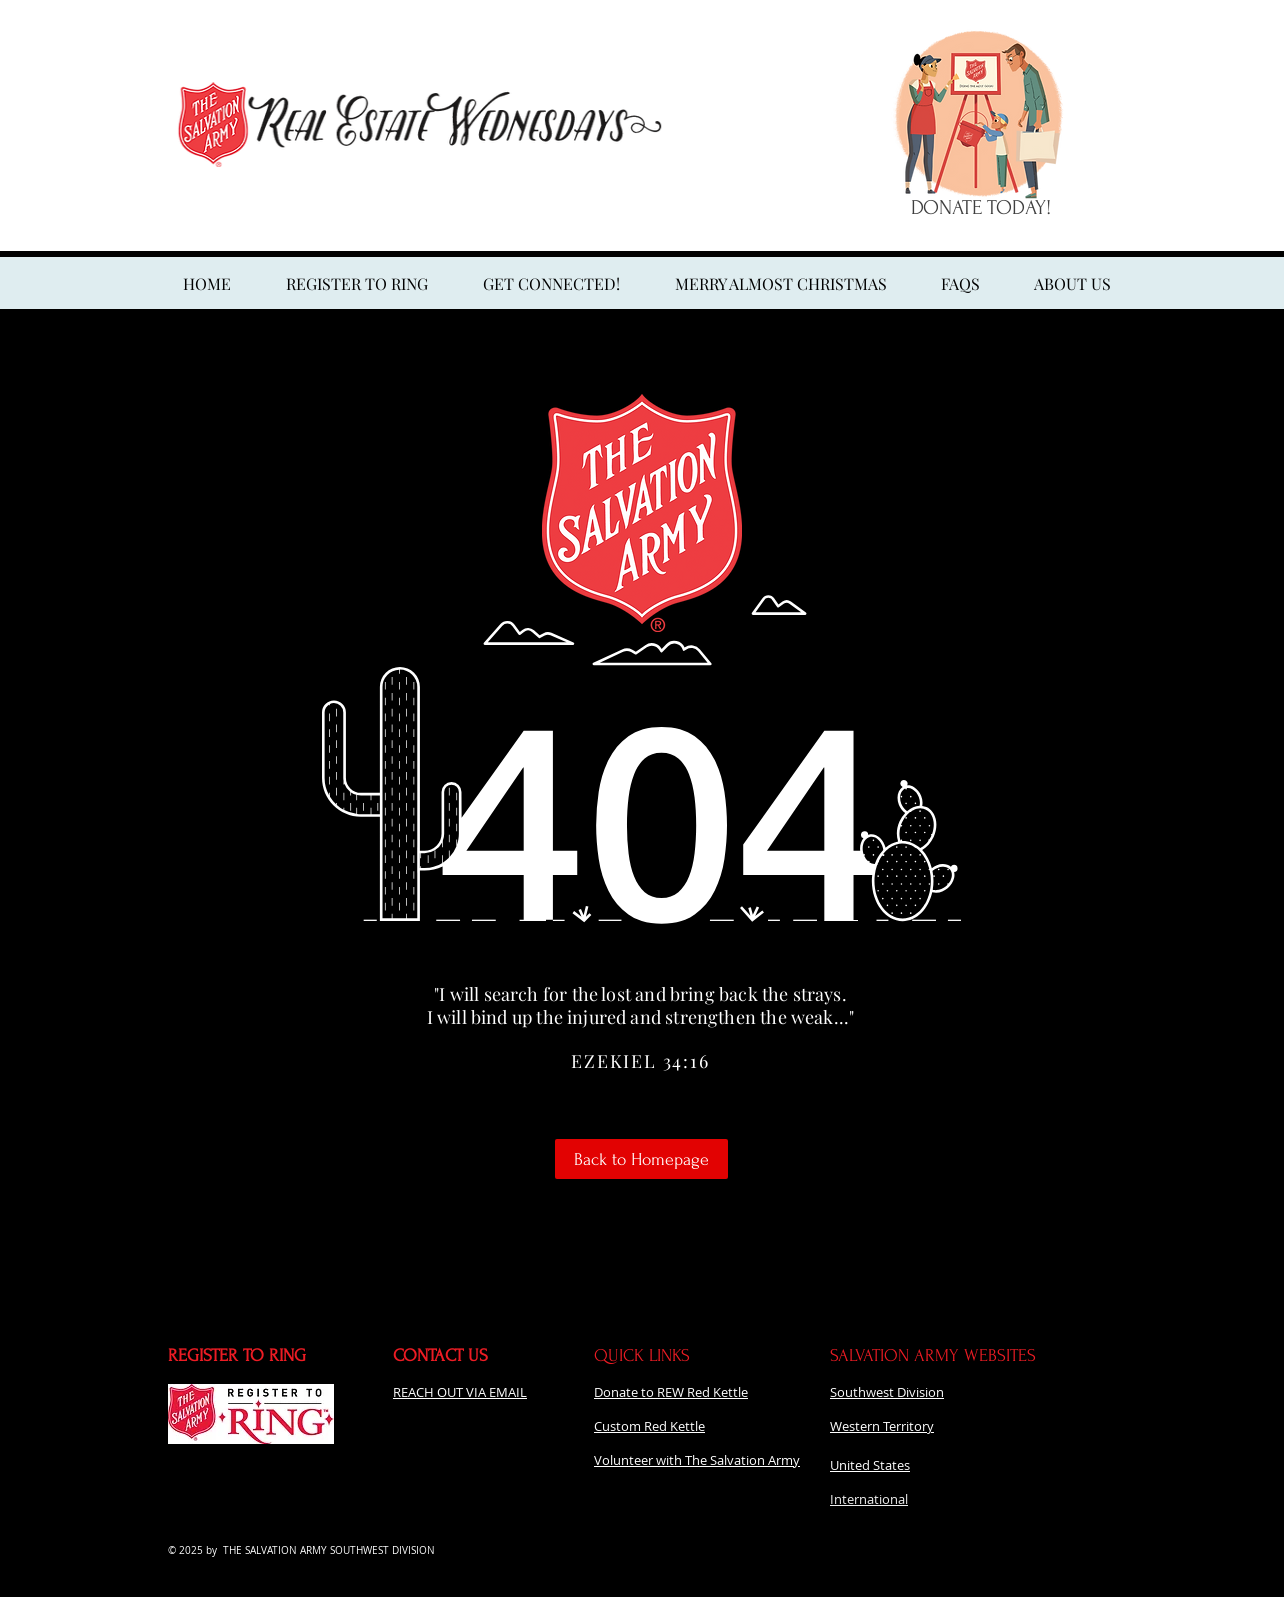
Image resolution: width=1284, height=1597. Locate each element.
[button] (780, 284)
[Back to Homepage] (641, 1159)
